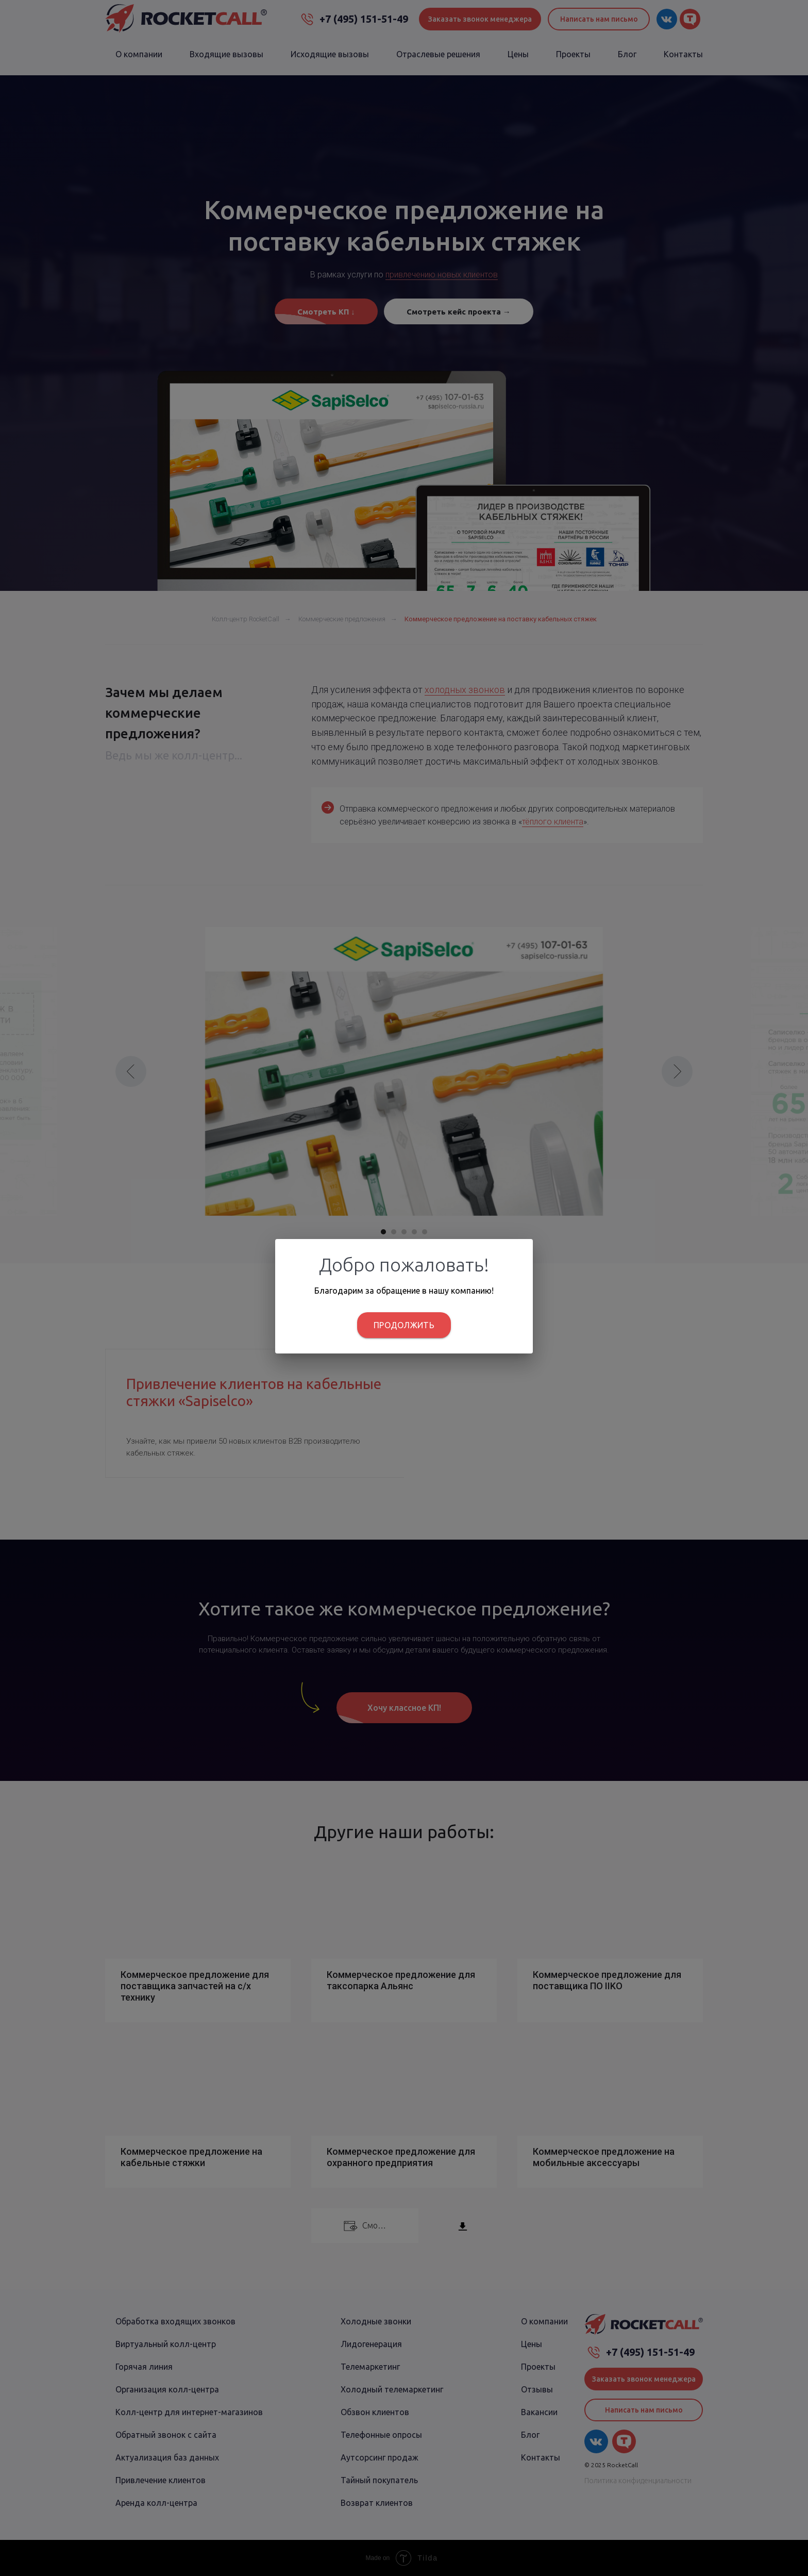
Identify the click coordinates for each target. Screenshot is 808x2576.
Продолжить (404, 1325)
